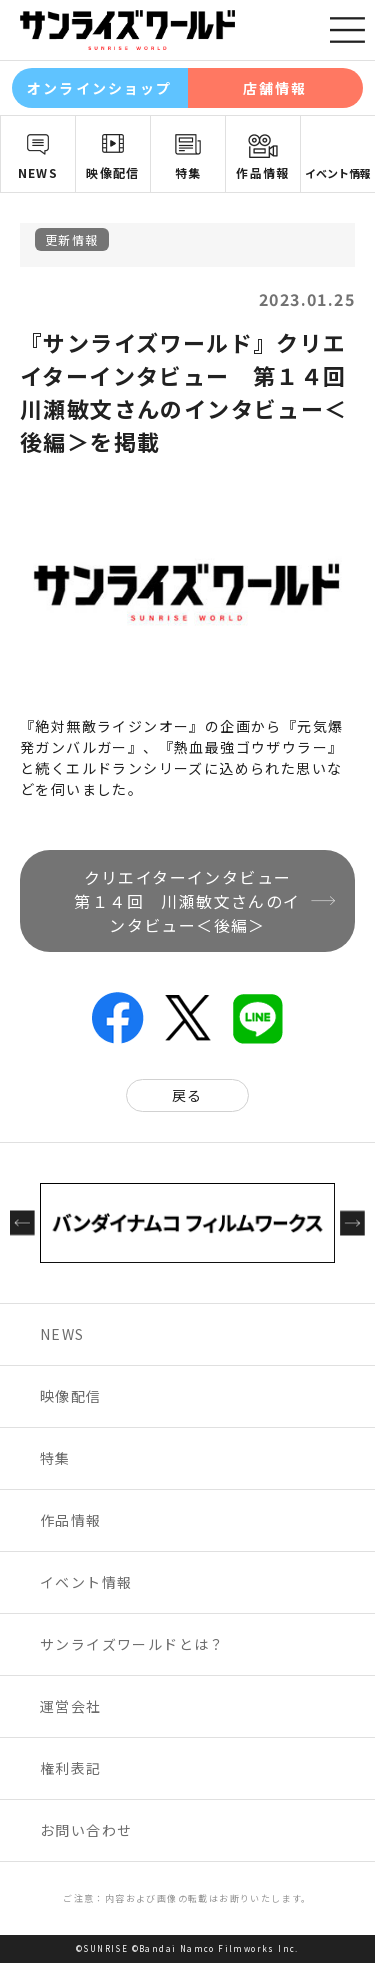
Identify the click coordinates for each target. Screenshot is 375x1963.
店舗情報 (275, 88)
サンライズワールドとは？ (132, 1644)
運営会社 (71, 1706)
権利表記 (71, 1768)
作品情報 (263, 172)
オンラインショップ (99, 88)
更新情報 (72, 239)
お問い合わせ (86, 1830)
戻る (187, 1095)
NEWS (38, 172)
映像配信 (113, 172)
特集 (188, 172)
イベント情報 (338, 173)
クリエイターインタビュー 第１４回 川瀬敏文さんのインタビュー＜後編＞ (191, 901)
